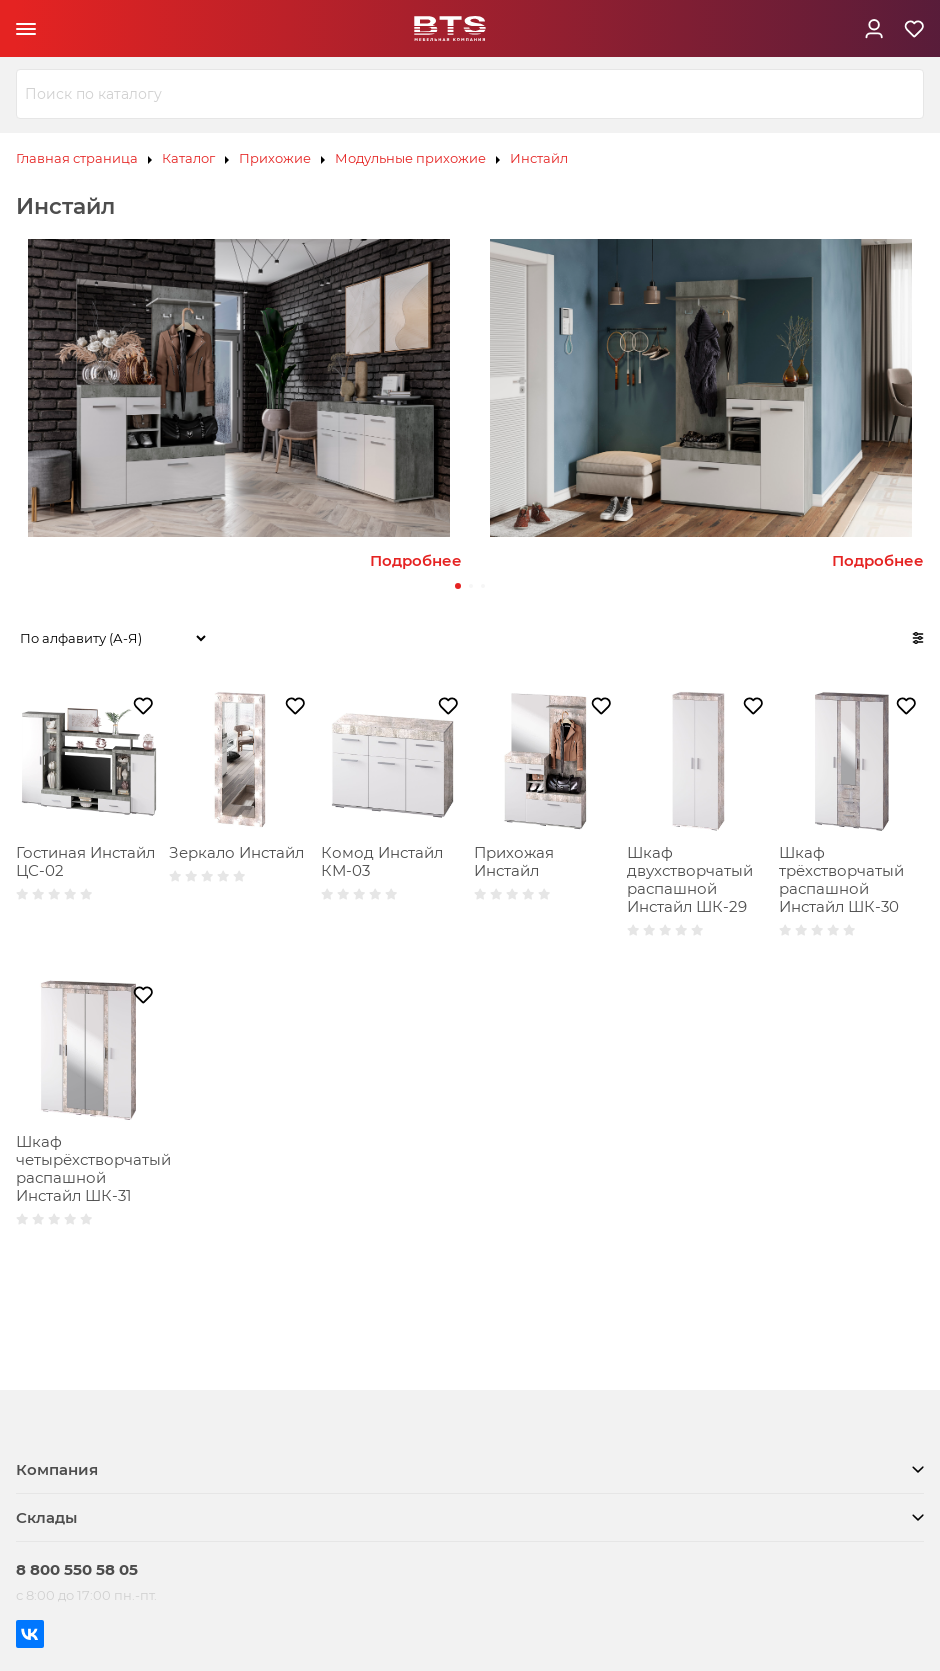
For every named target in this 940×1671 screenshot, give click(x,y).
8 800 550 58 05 (77, 1569)
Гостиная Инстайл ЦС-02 (85, 861)
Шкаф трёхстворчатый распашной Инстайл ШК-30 (841, 879)
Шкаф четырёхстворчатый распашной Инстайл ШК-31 (93, 1168)
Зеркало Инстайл (236, 852)
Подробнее (416, 560)
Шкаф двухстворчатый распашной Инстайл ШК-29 (690, 879)
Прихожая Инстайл (514, 861)
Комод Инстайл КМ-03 (382, 861)
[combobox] (470, 94)
